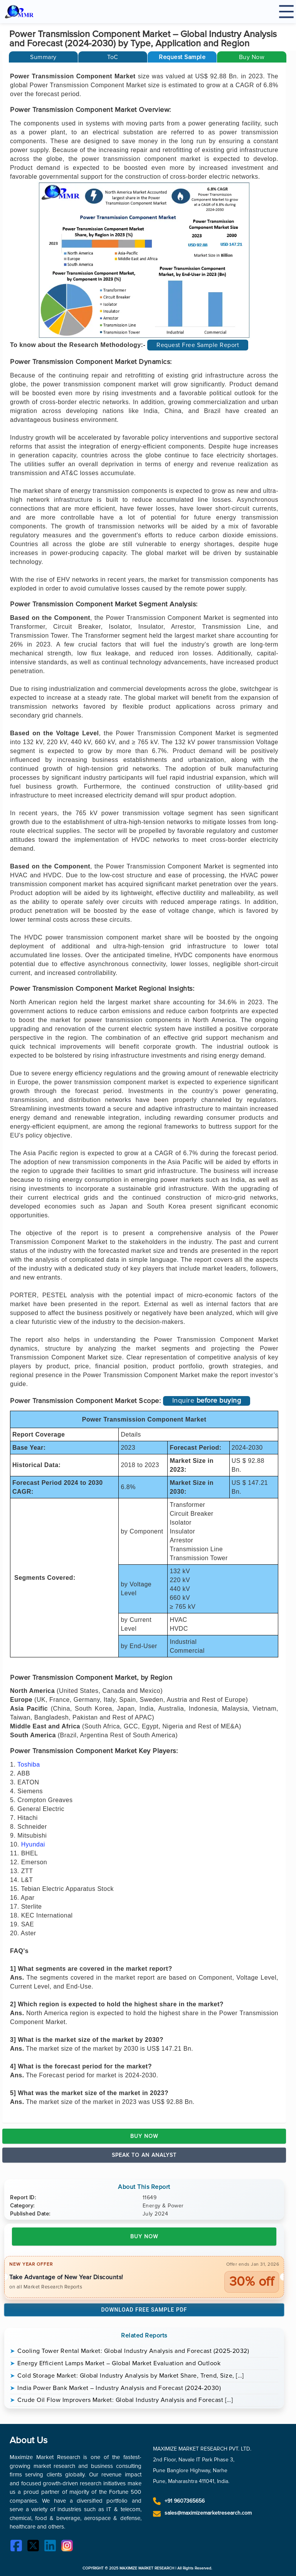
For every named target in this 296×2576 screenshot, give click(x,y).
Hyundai (33, 1844)
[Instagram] (69, 2547)
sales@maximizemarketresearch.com (208, 2513)
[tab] (43, 57)
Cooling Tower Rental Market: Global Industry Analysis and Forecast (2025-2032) (133, 2351)
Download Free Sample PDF (144, 2310)
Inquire (206, 1400)
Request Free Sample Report (197, 345)
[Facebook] (18, 2547)
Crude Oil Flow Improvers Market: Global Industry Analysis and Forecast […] (125, 2400)
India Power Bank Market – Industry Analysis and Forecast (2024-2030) (119, 2388)
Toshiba (28, 1764)
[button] (182, 57)
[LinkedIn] (52, 2547)
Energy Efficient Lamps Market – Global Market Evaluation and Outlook (118, 2363)
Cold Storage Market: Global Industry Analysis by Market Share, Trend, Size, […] (130, 2376)
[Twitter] (35, 2547)
